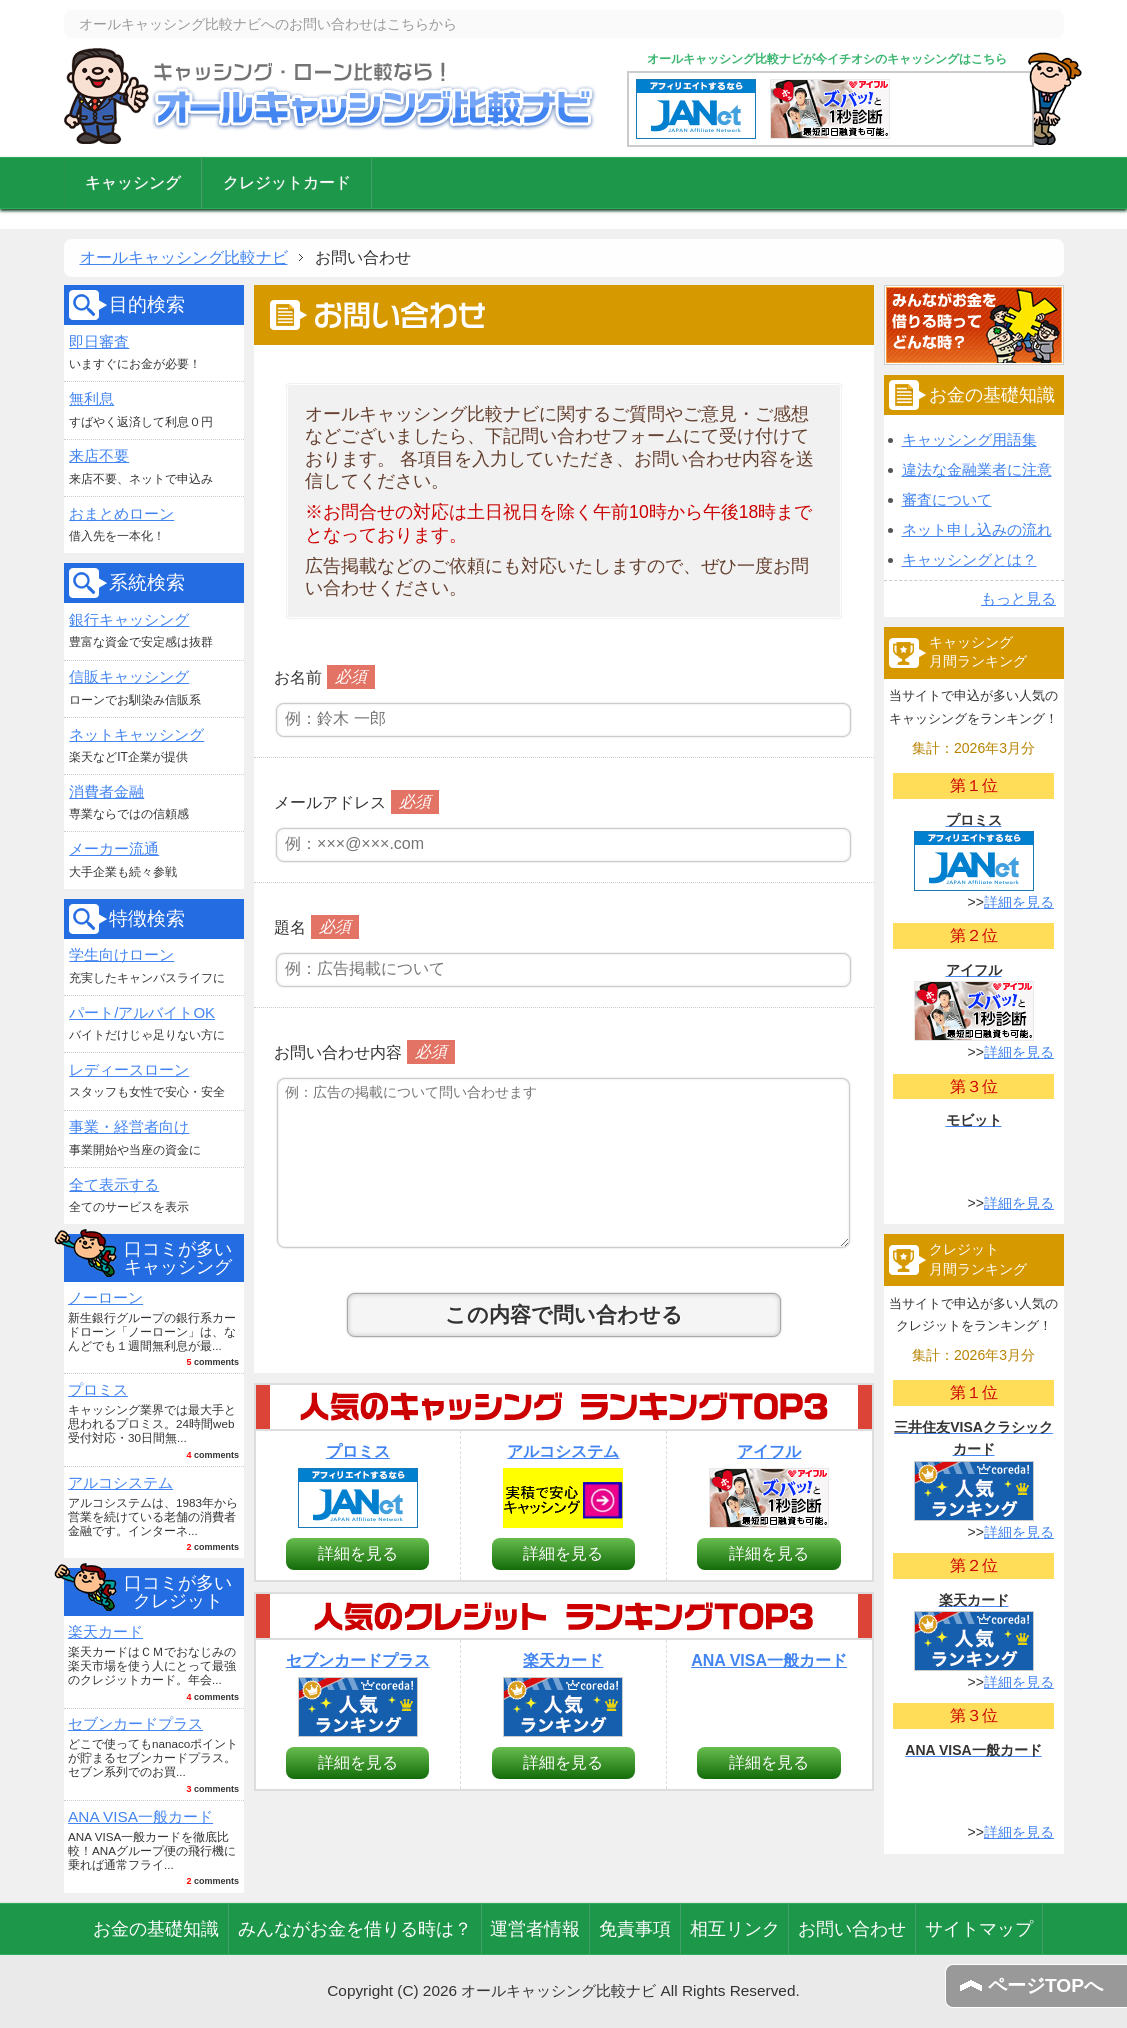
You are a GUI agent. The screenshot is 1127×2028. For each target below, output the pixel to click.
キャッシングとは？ (969, 559)
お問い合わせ (852, 1929)
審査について (947, 499)
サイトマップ (979, 1929)
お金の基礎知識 (156, 1929)
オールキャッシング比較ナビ (330, 96)
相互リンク (735, 1929)
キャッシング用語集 (969, 439)
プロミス (98, 1389)
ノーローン (105, 1297)
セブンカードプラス (135, 1723)
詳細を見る (358, 1553)
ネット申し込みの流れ (977, 529)
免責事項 (635, 1929)
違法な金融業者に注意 (977, 469)
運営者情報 (535, 1929)
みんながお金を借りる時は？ (355, 1929)
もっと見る (1018, 598)
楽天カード (105, 1631)
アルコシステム (120, 1482)
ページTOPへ (1045, 1985)
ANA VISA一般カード (140, 1816)
